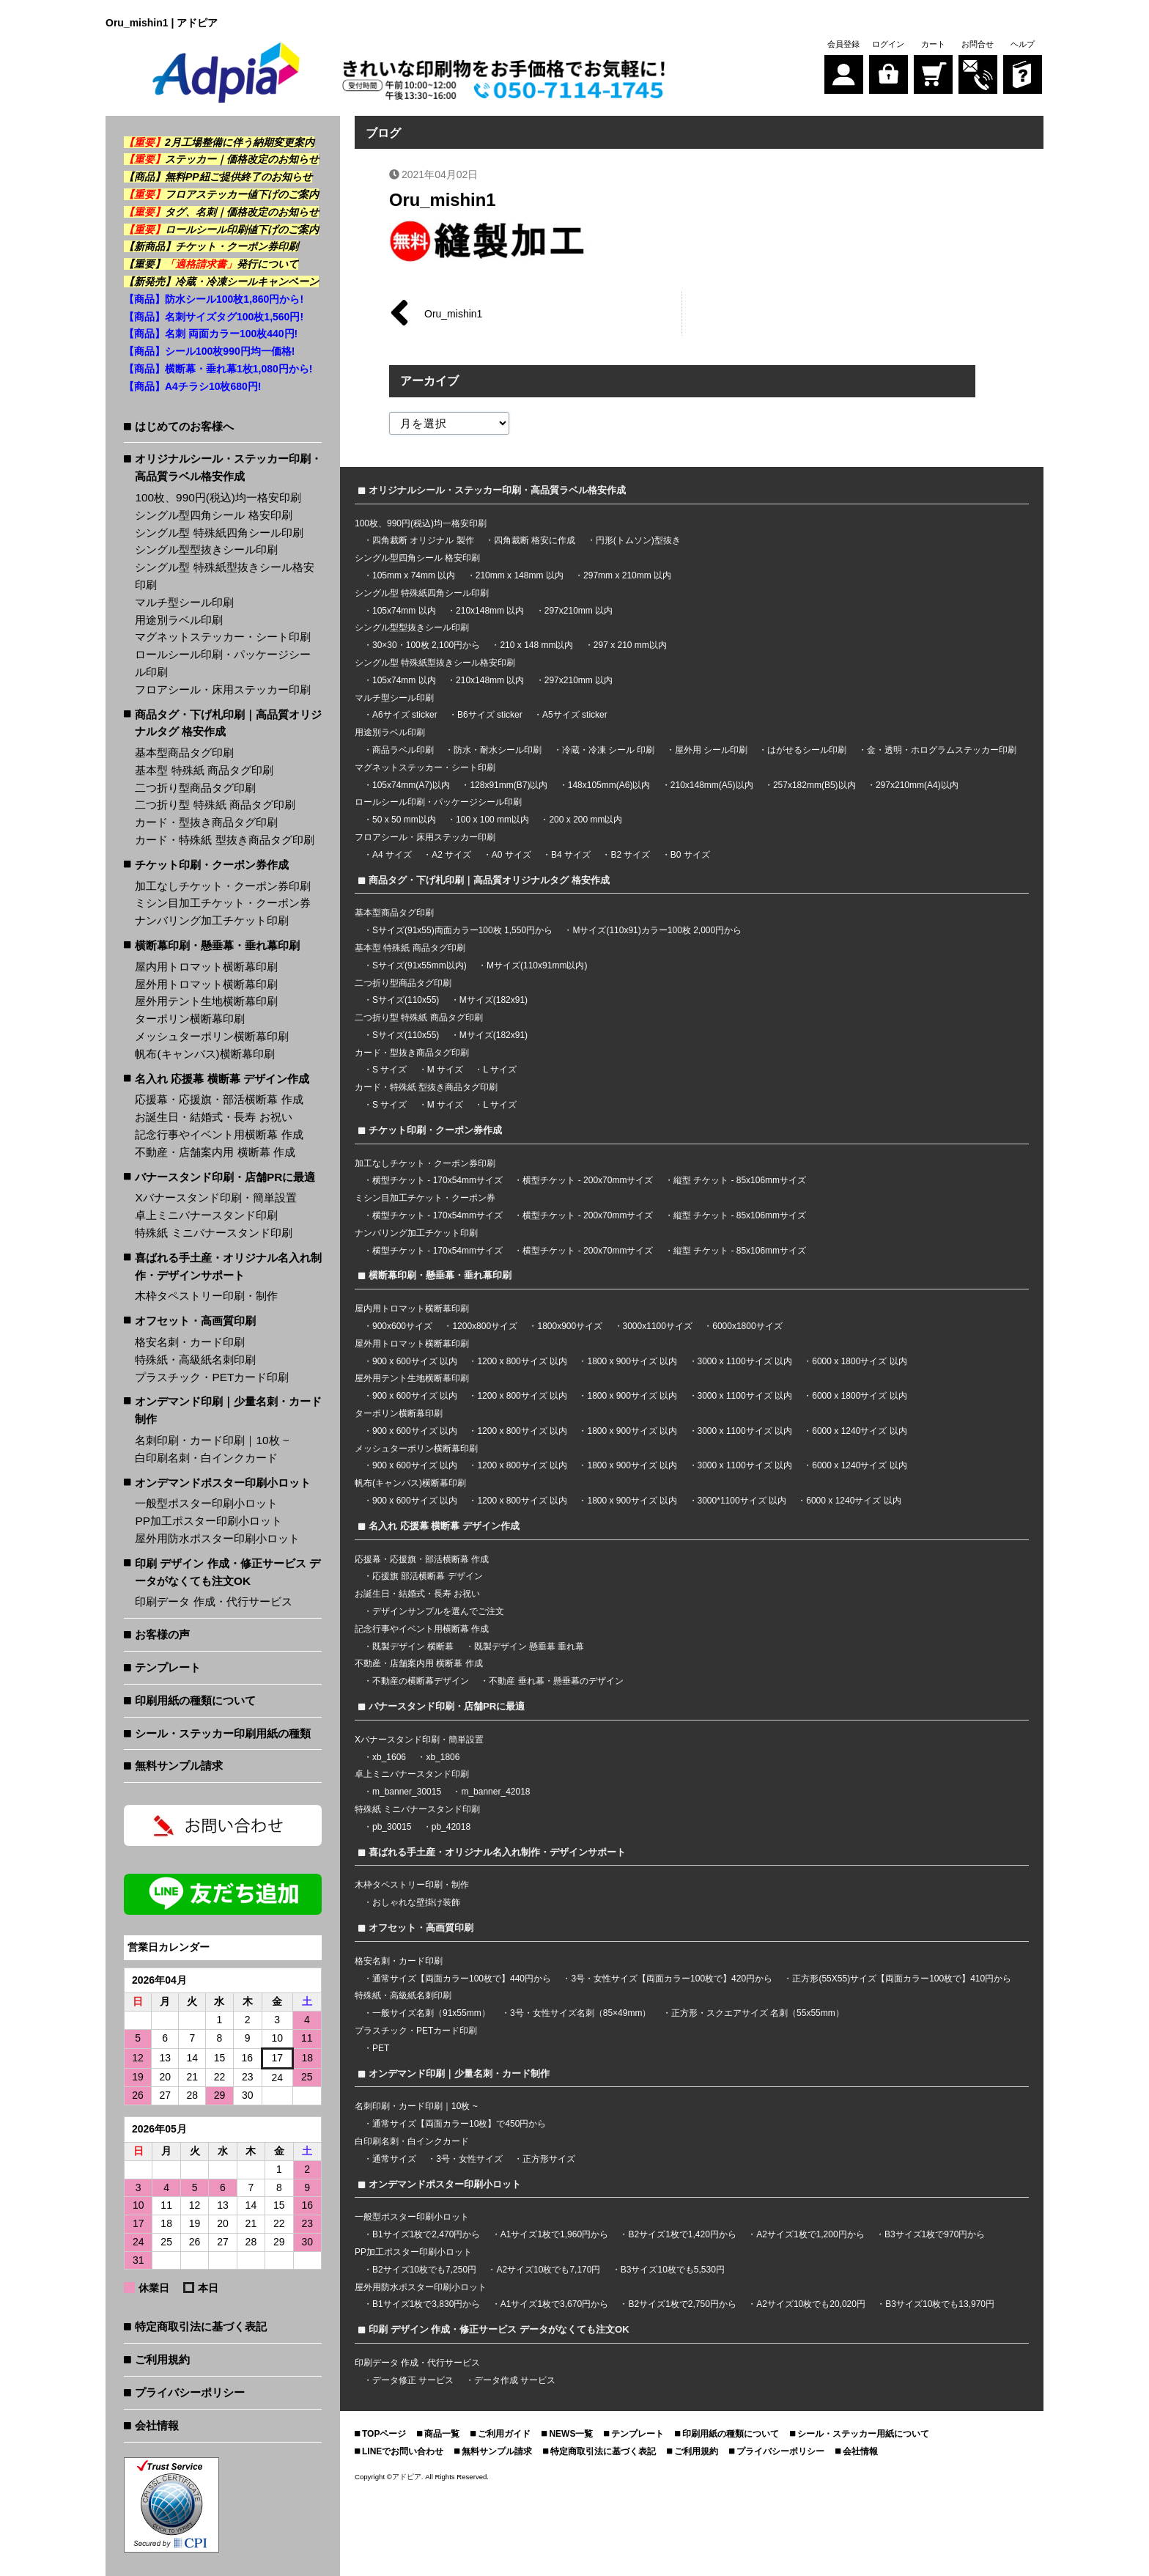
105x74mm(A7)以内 (411, 785)
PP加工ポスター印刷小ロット (208, 1521)
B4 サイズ (571, 855)
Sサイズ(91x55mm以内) (419, 965)
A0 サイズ (511, 855)
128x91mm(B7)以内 (508, 785)
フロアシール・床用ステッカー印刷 (223, 689)
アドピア (406, 2477)
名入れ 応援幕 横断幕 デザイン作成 (222, 1078)
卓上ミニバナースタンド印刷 (206, 1215)
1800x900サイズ (569, 1326)
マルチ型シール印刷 (184, 602)
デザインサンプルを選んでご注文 (438, 1611)
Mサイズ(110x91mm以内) (537, 965)
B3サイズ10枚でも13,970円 (939, 2304)
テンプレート (168, 1667)
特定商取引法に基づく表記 (201, 2326)
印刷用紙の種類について (195, 1700)
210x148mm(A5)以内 (711, 785)
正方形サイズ (548, 2159)
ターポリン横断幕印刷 (190, 1018)
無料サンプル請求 (179, 1765)
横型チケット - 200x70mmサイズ (587, 1180)
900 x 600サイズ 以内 (414, 1361)
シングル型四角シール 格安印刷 (213, 515)
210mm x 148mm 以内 (520, 575)
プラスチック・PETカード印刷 (212, 1377)
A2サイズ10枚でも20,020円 (810, 2304)
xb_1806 (442, 1757)
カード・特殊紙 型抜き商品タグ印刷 (224, 839)
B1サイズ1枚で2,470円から (426, 2234)
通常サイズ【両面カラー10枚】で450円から (459, 2124)
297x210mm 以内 (578, 611)
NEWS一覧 (571, 2434)
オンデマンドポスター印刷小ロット (223, 1482)
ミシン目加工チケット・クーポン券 (223, 903)
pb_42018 (451, 1827)
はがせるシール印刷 (806, 750)
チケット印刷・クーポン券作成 (212, 864)
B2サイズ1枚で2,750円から (682, 2304)
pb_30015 (391, 1827)
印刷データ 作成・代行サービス (213, 1601)
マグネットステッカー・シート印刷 (223, 636)
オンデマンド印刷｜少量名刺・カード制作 (228, 1410)
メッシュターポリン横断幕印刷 (212, 1036)
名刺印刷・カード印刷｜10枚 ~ (212, 1440)
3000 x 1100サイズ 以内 (745, 1361)
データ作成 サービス (514, 2380)
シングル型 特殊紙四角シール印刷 (219, 532)
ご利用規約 (162, 2359)
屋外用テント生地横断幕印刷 (206, 1001)
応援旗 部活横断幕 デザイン (427, 1576)
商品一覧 (441, 2434)
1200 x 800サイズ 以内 (522, 1361)
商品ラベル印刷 (403, 750)
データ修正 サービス (414, 2380)
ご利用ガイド (504, 2434)
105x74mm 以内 (404, 611)
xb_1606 (389, 1757)
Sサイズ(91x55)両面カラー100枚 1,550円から (462, 930)
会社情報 (157, 2425)
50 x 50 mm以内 (404, 819)
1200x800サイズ (484, 1326)
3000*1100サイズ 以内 (742, 1500)
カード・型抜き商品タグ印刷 (206, 822)
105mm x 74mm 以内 (413, 575)
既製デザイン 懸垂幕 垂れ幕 (529, 1646)
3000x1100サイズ (657, 1326)
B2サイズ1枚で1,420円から (682, 2234)
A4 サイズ (392, 855)
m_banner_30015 (406, 1791)
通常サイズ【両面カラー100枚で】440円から (461, 1978)
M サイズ (445, 1069)
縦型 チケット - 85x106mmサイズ (739, 1180)
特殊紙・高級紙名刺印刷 (195, 1359)
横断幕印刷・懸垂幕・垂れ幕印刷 (217, 945)
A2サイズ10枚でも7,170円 (548, 2269)
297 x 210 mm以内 (630, 645)
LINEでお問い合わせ (402, 2451)
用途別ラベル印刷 (179, 620)
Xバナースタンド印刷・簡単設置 (215, 1197)
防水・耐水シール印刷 (498, 750)
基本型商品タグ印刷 (184, 752)
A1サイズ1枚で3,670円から (554, 2304)
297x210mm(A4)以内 (917, 785)
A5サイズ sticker (574, 715)
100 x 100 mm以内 (492, 819)
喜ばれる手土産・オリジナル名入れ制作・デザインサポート (228, 1266)
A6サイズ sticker (404, 715)
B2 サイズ (630, 855)
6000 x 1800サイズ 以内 (859, 1361)
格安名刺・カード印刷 (190, 1342)
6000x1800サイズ (747, 1326)
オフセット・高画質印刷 (195, 1320)
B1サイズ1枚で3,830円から (426, 2304)
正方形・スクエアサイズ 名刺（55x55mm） (757, 2013)
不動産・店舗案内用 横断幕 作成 (215, 1152)
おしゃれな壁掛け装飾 (416, 1902)
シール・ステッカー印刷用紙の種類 (223, 1733)
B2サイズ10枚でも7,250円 (424, 2269)
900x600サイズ (402, 1326)
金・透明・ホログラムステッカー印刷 (941, 750)
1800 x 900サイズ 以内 (632, 1361)
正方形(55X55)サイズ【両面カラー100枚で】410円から (901, 1978)
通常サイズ (394, 2159)
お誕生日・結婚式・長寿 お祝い (213, 1117)
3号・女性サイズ (469, 2159)
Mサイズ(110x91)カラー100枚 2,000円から (657, 930)
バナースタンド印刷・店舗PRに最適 (225, 1177)
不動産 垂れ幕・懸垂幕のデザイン (556, 1681)
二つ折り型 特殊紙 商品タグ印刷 (215, 804)
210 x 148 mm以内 (536, 645)
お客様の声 (162, 1634)
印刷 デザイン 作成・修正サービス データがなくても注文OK (227, 1572)
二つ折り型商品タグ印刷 (195, 787)
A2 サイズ (451, 855)
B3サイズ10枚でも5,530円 (673, 2269)
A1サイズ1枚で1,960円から (554, 2234)
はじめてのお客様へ (184, 426)
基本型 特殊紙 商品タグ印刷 (204, 770)
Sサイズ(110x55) (405, 1000)
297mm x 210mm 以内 (627, 575)
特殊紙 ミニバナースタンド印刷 (213, 1232)
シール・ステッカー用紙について (863, 2434)
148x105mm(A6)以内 (609, 785)
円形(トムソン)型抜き (638, 540)
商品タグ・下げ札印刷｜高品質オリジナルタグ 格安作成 (228, 723)
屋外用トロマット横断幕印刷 (206, 984)
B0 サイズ (690, 855)
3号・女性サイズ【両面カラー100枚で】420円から (671, 1978)
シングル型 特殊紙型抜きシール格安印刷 (224, 576)
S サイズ (389, 1069)
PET (380, 2048)
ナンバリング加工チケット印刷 (212, 920)
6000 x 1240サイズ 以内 (859, 1431)
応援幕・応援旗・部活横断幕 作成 (219, 1099)
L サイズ (500, 1069)
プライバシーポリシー (190, 2392)
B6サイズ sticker (489, 715)
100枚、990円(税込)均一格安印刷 (218, 497)
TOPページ (384, 2434)
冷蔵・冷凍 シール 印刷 (608, 750)
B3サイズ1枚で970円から (934, 2234)
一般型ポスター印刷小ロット (206, 1503)
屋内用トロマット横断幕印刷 (206, 966)
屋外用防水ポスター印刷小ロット (217, 1538)
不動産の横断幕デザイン (420, 1681)
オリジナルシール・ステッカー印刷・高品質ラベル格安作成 (228, 467)
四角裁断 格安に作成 (534, 540)
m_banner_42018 (495, 1791)
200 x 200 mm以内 (585, 819)
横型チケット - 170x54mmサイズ (437, 1180)
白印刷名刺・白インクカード (206, 1457)
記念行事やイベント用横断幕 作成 (219, 1134)
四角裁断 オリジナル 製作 (424, 540)
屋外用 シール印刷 (712, 750)
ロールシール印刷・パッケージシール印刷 (223, 663)
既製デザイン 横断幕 (413, 1646)
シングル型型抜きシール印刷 (206, 549)
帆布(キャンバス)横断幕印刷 (204, 1054)
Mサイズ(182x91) (493, 1000)
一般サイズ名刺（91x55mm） (431, 2013)
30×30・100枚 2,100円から (426, 645)
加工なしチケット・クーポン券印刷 (223, 886)
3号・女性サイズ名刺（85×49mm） (580, 2013)
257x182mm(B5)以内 (814, 785)
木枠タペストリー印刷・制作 (206, 1295)
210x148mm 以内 (490, 611)
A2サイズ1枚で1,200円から (810, 2234)
